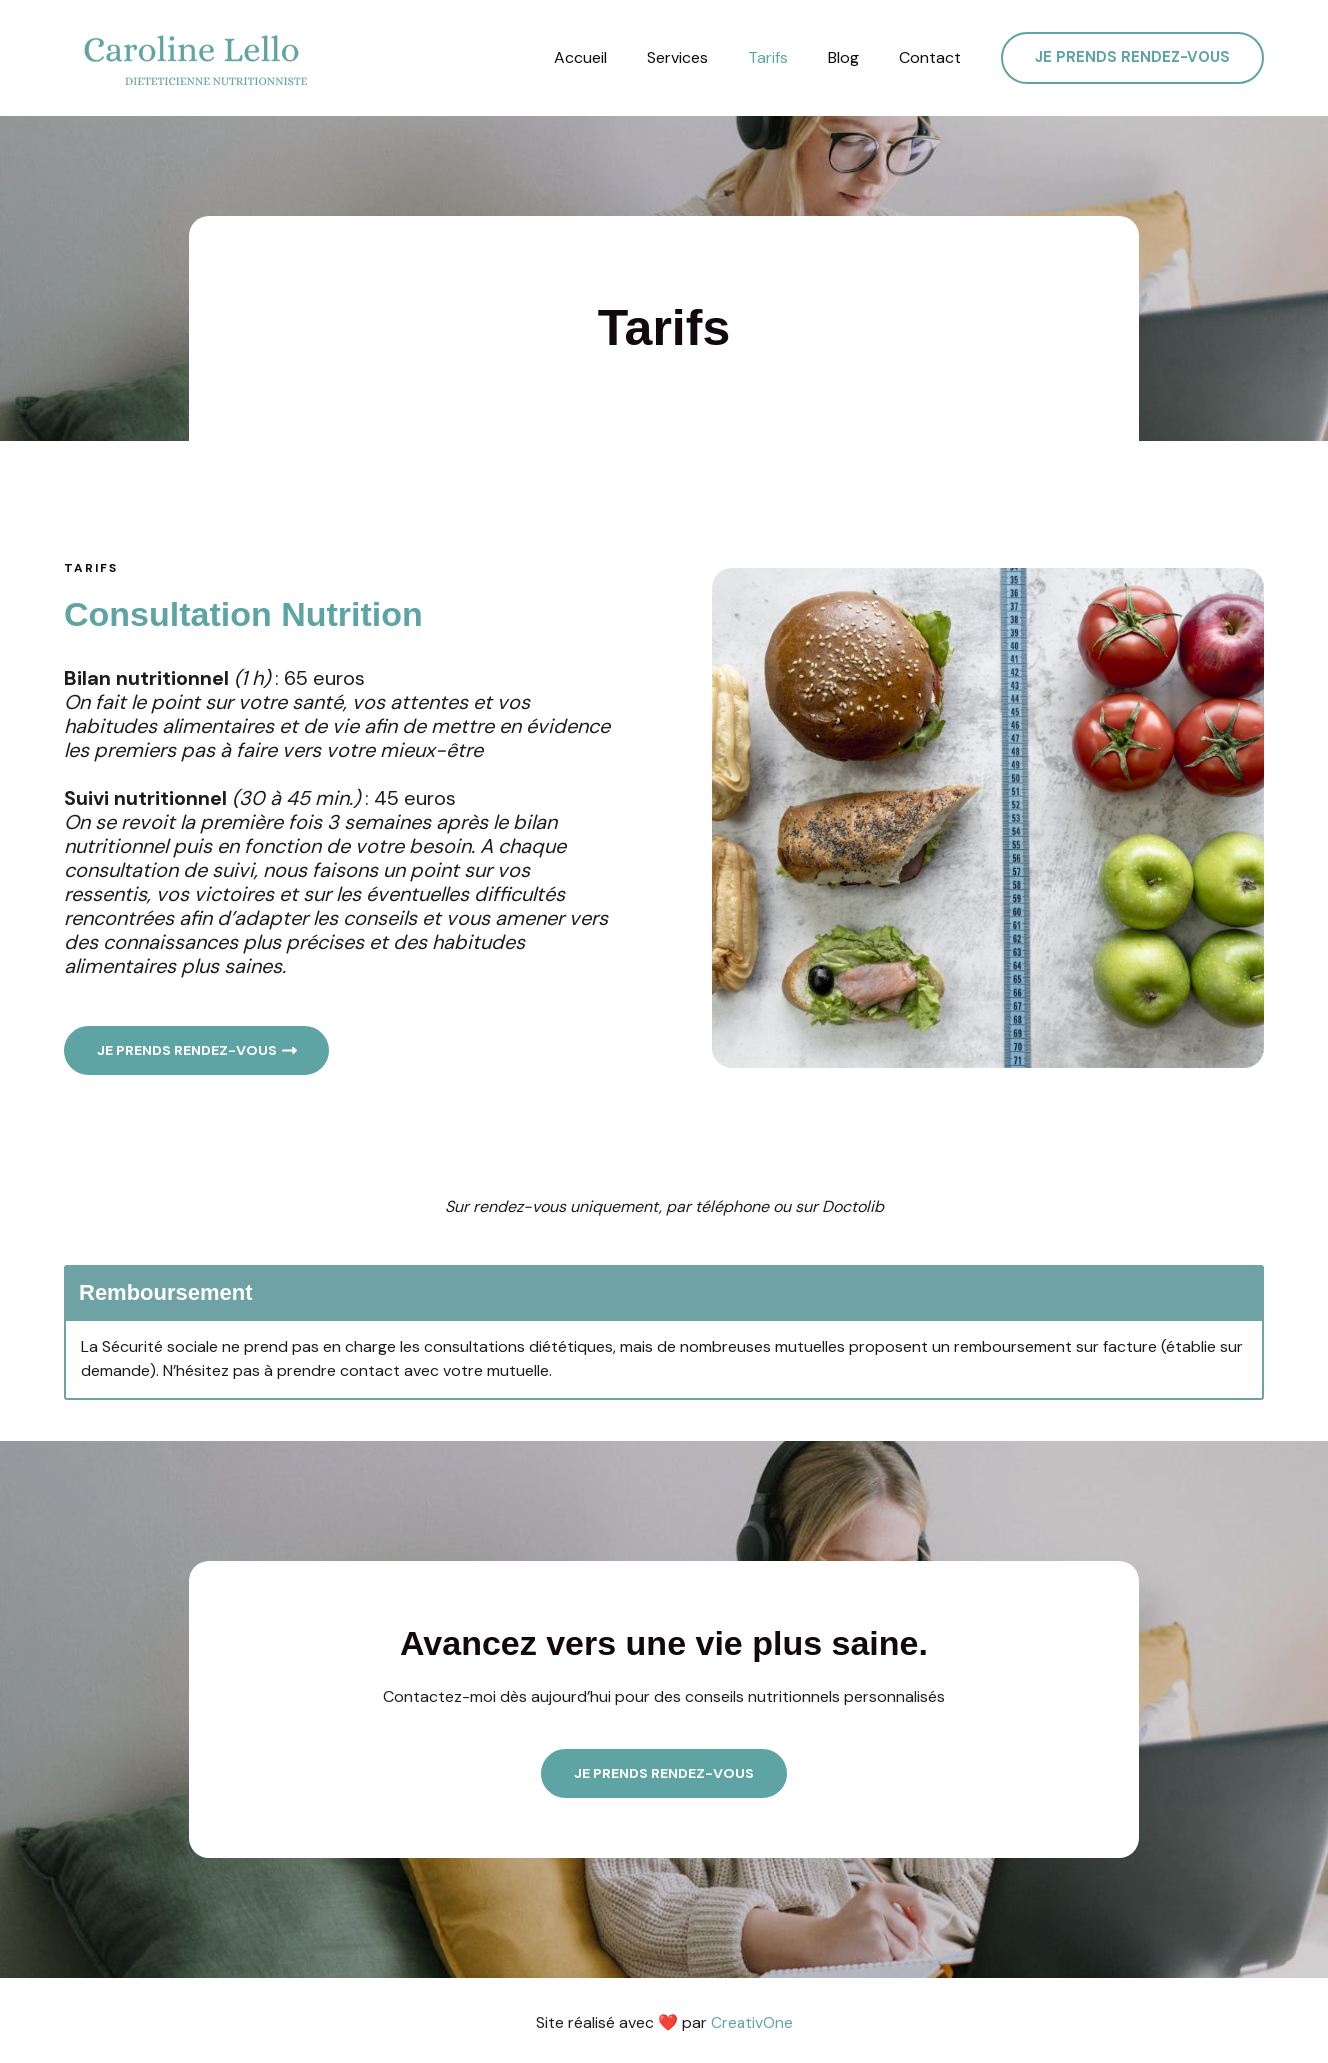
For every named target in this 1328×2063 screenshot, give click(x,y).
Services (705, 58)
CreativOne (751, 2022)
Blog (855, 58)
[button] (1132, 58)
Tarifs (788, 58)
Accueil (616, 58)
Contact (934, 58)
